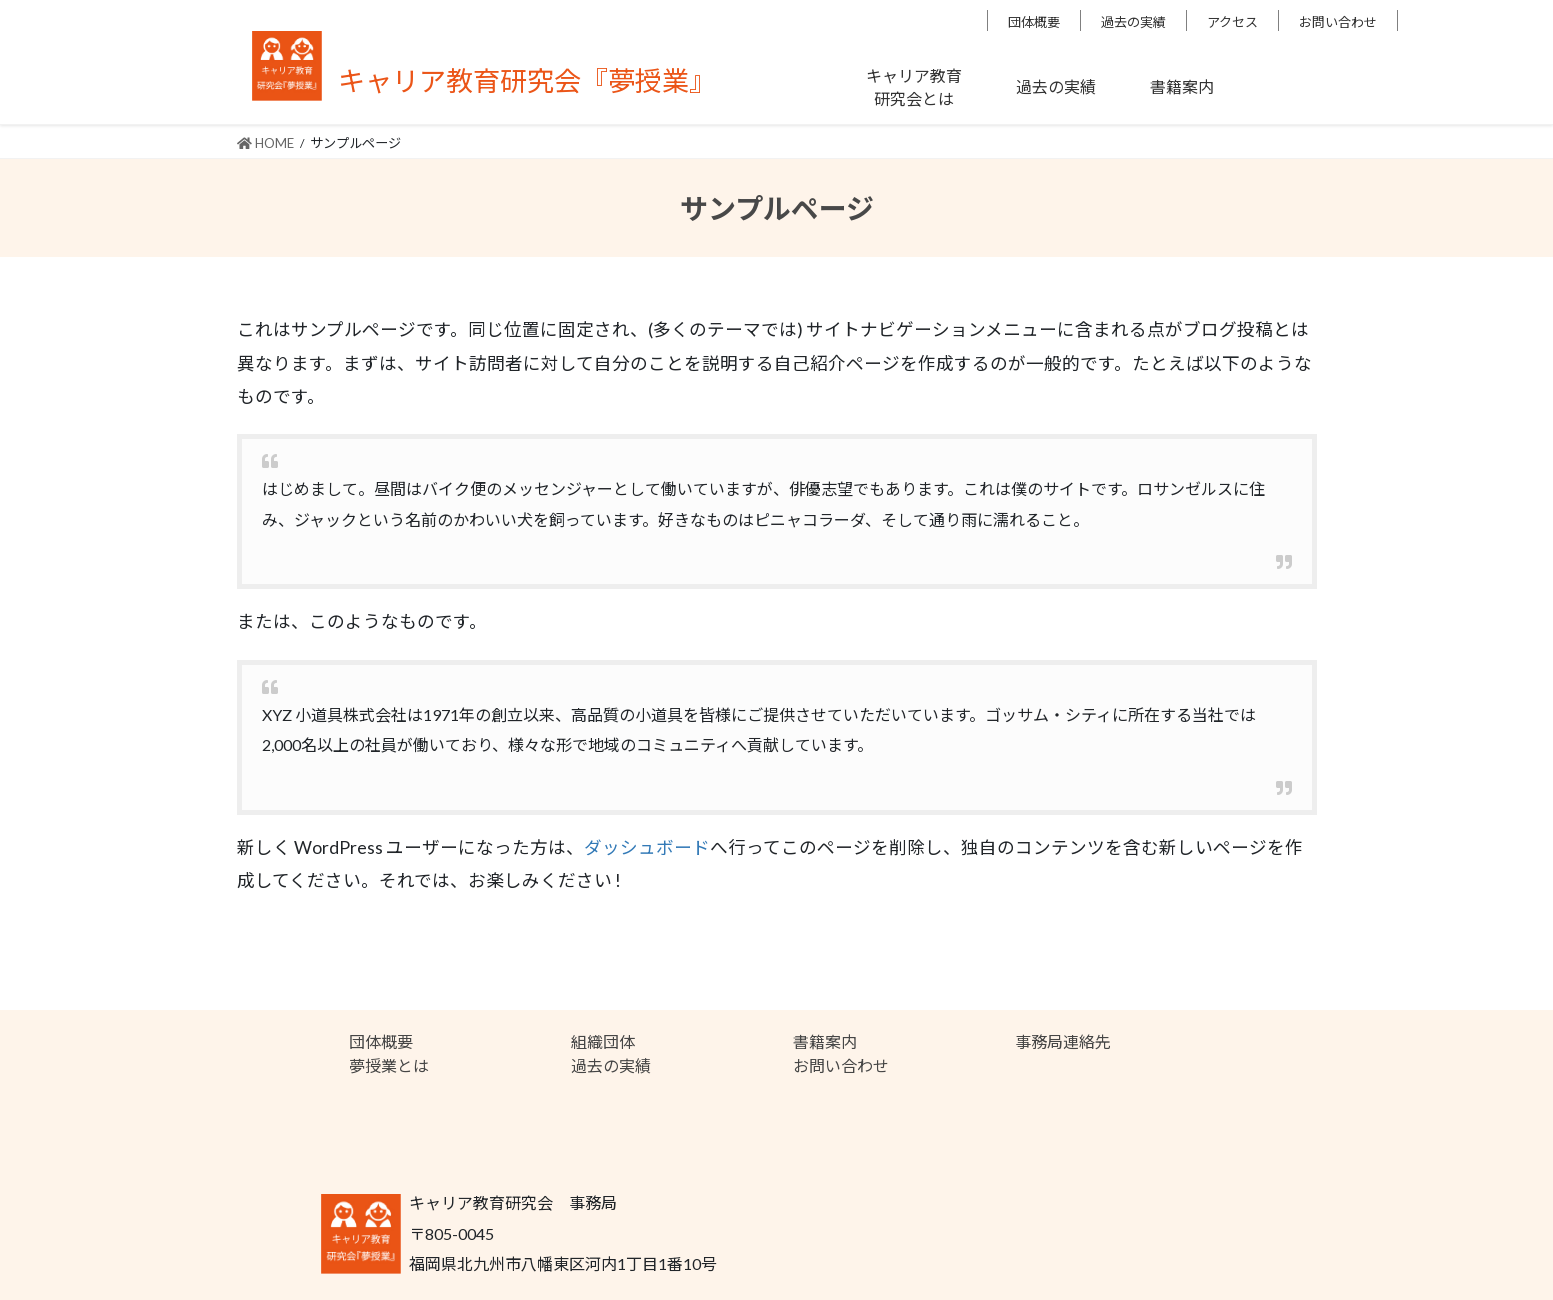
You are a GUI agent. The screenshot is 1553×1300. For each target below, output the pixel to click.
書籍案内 (825, 1041)
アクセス (1232, 22)
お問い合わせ (1338, 22)
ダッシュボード (647, 847)
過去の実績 (1133, 22)
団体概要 (1034, 22)
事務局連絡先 (1063, 1041)
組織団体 (603, 1041)
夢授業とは (389, 1065)
